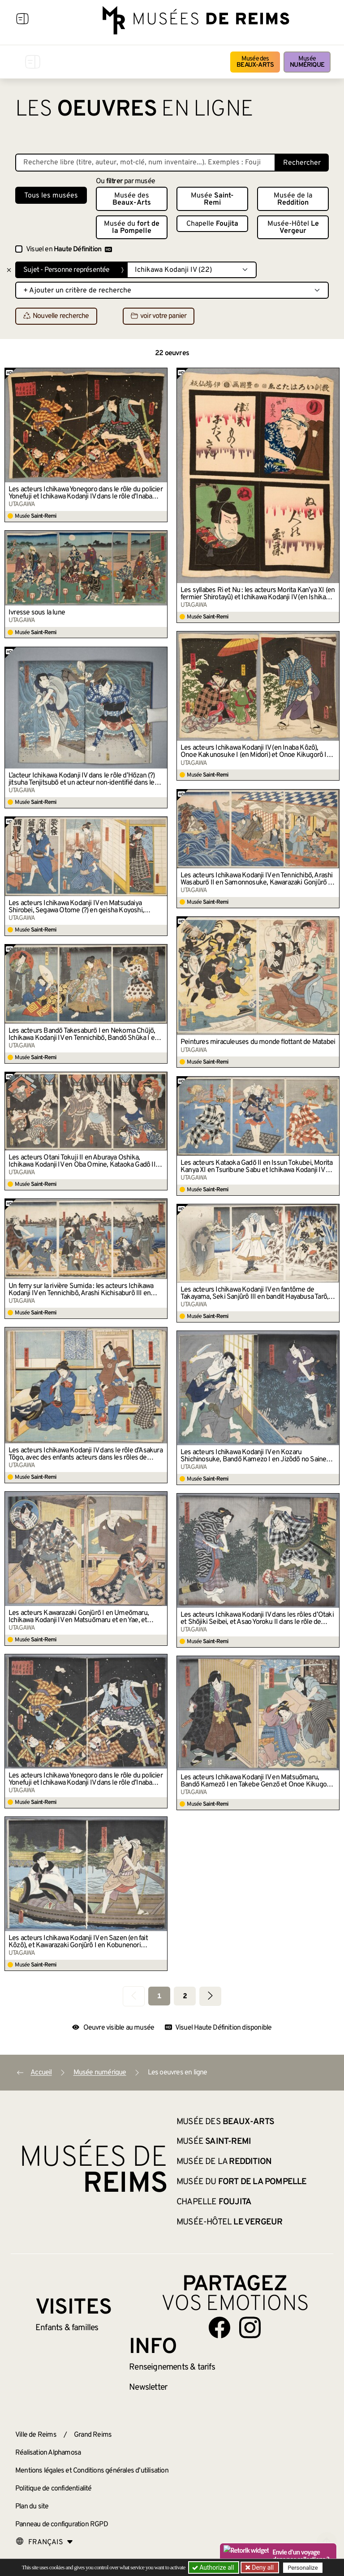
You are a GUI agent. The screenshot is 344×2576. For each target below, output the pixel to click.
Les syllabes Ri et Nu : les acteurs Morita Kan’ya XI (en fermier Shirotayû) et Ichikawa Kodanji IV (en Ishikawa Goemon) (258, 594)
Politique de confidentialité (53, 2488)
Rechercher (302, 163)
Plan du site (31, 2506)
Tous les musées (51, 195)
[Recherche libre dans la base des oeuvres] (145, 163)
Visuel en (69, 249)
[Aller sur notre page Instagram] (250, 2327)
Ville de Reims (35, 2434)
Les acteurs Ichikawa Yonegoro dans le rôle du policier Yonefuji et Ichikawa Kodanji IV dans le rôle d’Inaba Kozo (86, 493)
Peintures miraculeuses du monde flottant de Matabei (258, 1042)
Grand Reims (93, 2434)
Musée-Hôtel (293, 227)
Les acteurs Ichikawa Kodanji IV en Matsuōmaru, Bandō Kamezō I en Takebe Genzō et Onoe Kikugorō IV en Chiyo (256, 1781)
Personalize (303, 2567)
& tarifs (172, 2367)
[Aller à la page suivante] (210, 1996)
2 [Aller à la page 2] (185, 1996)
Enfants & (67, 2328)
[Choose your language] (44, 2542)
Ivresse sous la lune (37, 612)
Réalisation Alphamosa (48, 2452)
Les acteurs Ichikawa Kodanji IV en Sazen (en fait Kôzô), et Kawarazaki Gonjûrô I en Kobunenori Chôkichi (78, 1942)
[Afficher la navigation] (22, 20)
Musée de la (293, 199)
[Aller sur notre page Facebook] (219, 2327)
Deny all (262, 2567)
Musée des (255, 62)
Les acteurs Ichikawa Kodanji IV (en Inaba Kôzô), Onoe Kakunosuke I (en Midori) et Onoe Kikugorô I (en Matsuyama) (254, 751)
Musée (307, 62)
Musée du (131, 227)
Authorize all (214, 2567)
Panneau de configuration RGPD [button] (61, 2524)
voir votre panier (158, 316)
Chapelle (212, 223)
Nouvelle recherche (56, 316)
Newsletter (148, 2387)
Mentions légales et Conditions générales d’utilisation (91, 2470)
